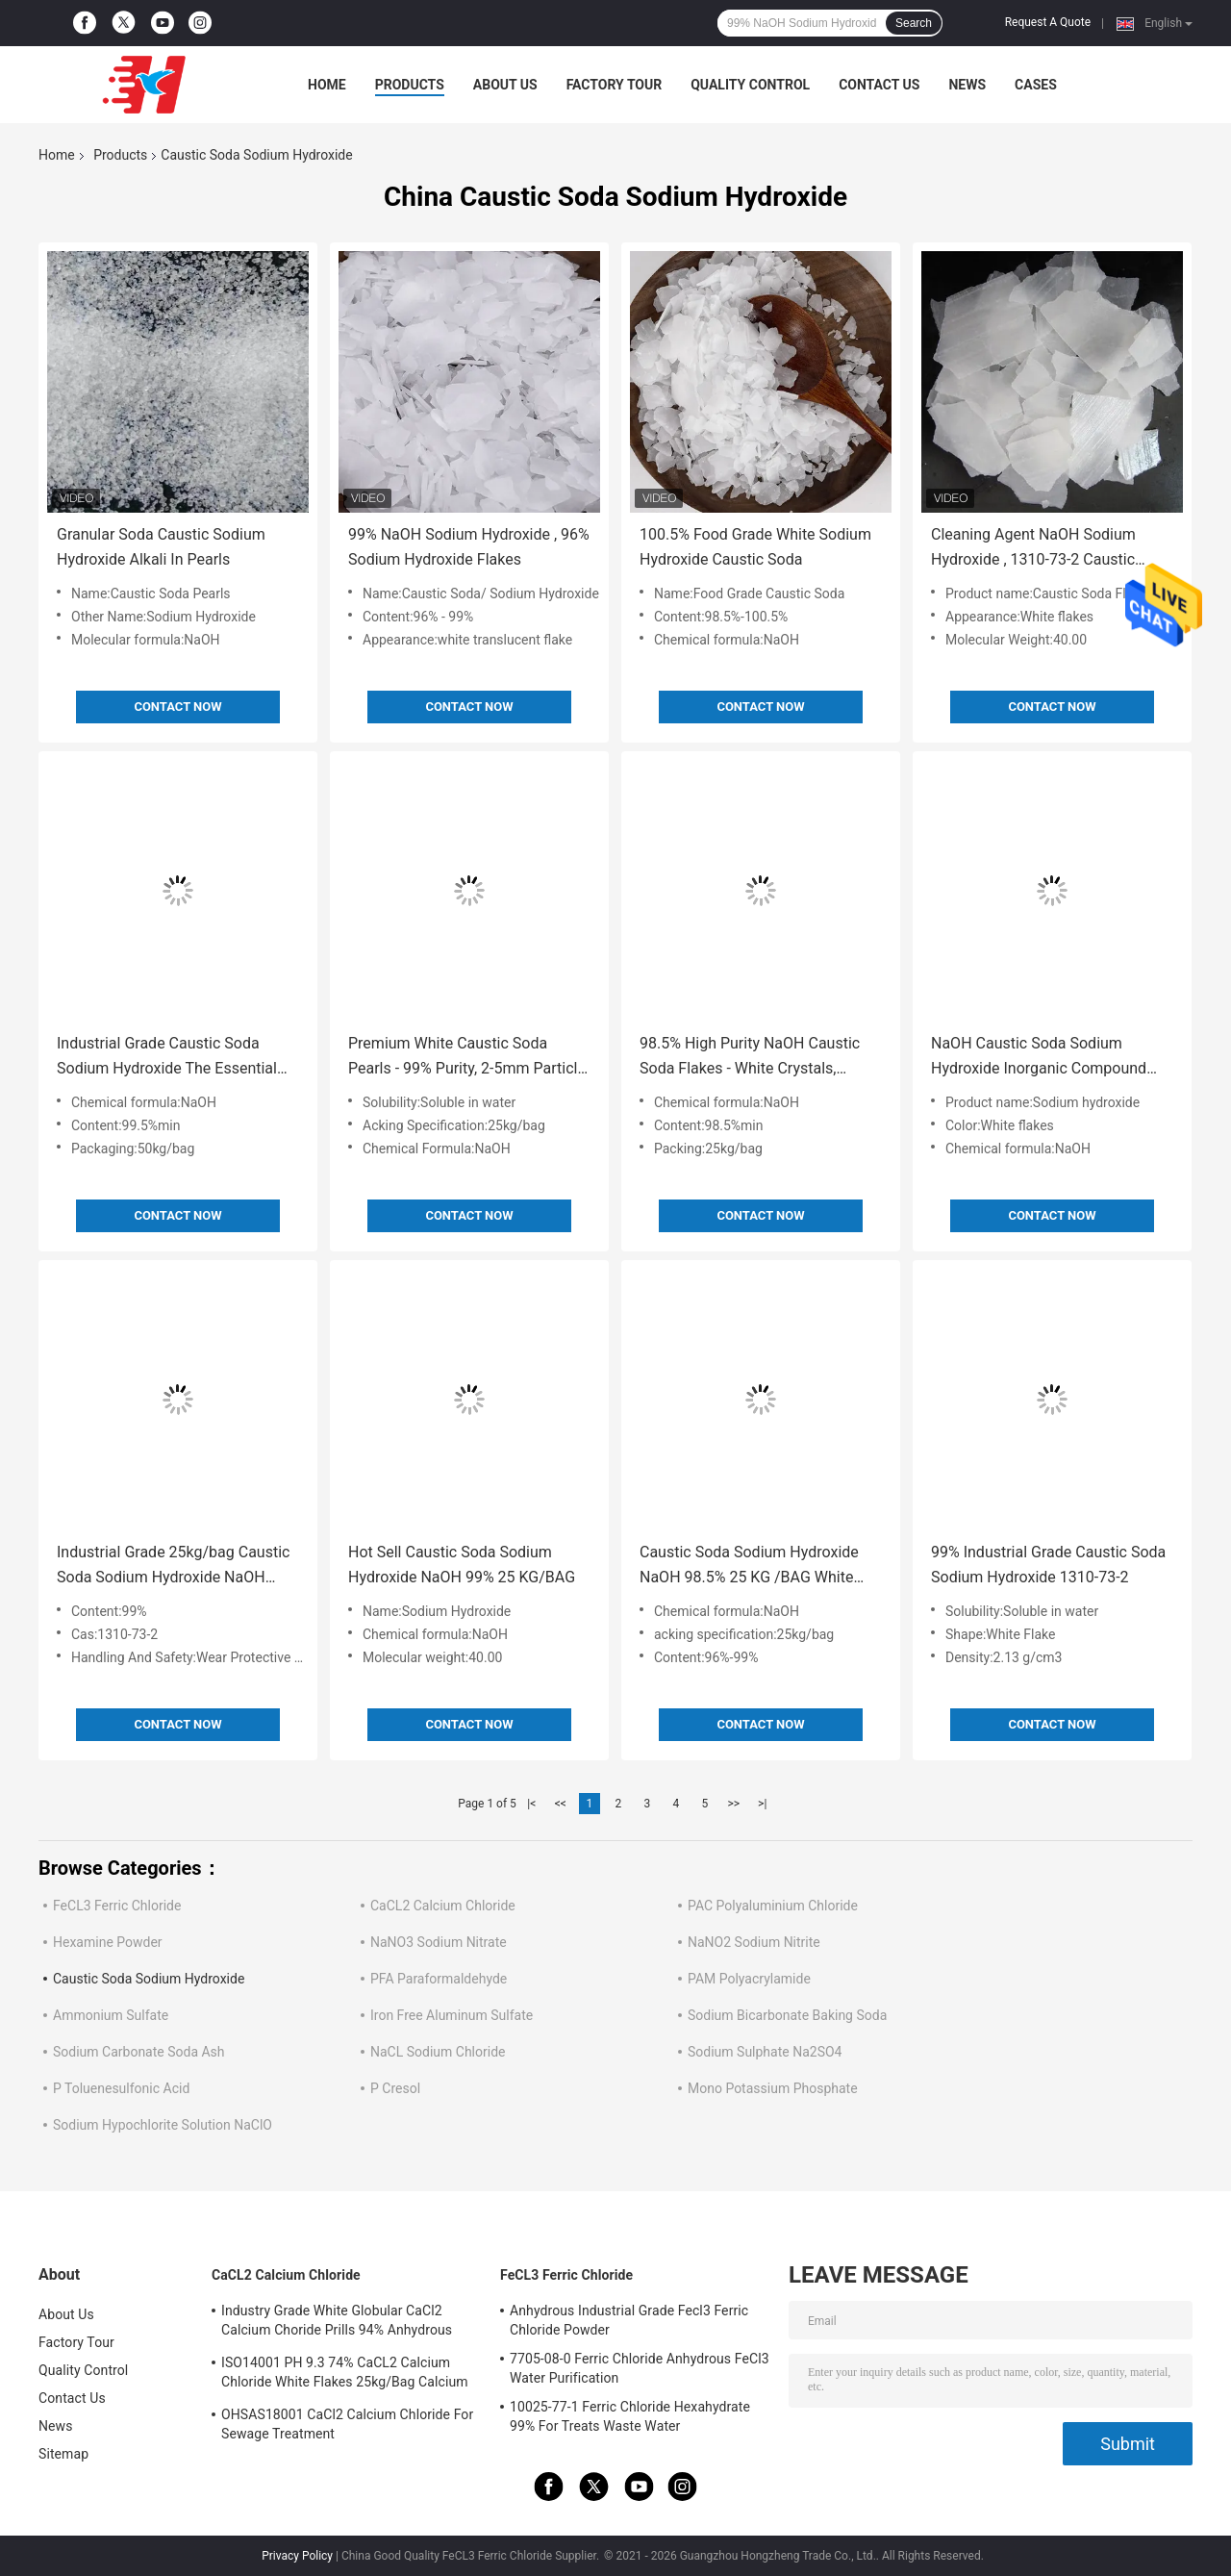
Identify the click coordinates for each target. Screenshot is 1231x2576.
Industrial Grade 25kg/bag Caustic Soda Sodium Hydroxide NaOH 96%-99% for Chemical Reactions (173, 1566)
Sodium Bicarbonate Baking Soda (787, 2015)
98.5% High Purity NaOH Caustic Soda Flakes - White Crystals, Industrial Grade (750, 1057)
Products (409, 84)
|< (531, 1803)
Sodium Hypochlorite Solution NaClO (162, 2125)
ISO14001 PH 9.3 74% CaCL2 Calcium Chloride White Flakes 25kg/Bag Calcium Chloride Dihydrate (344, 2375)
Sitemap (63, 2454)
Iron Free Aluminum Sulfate (451, 2015)
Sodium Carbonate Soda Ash (139, 2051)
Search (913, 23)
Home (327, 84)
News (967, 84)
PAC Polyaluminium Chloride (773, 1905)
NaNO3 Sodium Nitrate (438, 1942)
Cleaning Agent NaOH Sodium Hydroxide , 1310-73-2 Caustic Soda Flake (1033, 548)
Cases (1036, 84)
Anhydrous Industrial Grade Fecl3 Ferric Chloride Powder (629, 2320)
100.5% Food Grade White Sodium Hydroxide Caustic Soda (755, 546)
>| (762, 1803)
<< (560, 1803)
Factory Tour (614, 84)
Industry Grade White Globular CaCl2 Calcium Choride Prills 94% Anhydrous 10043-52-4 (336, 2323)
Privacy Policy (297, 2556)
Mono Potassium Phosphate (773, 2088)
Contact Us (879, 84)
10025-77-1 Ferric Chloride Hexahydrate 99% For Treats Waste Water (630, 2416)
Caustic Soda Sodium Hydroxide (148, 1978)
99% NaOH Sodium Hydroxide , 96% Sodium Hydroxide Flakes (469, 546)
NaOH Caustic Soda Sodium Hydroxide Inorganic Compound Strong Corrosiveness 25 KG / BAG (1049, 1057)
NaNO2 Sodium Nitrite (754, 1942)
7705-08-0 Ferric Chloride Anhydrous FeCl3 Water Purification (639, 2368)
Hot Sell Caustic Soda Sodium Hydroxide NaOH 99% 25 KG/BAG (461, 1564)
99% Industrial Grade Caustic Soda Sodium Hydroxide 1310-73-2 (1048, 1564)
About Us (505, 84)
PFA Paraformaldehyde (438, 1978)
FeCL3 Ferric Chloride (117, 1905)
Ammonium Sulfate (110, 2015)
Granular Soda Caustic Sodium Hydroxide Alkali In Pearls (161, 546)
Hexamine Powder (108, 1942)
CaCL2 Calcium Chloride (442, 1905)
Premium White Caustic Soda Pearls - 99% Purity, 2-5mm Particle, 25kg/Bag (468, 1057)
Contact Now (177, 706)
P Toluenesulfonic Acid (121, 2088)
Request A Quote (1048, 22)
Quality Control (750, 84)
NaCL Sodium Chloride (437, 2051)
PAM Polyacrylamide (749, 1978)
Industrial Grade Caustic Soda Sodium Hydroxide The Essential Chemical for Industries (167, 1057)
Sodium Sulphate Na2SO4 (765, 2051)
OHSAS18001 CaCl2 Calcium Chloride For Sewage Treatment (347, 2424)
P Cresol (395, 2088)
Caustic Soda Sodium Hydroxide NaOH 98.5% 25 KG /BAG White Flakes (749, 1566)
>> (733, 1803)
